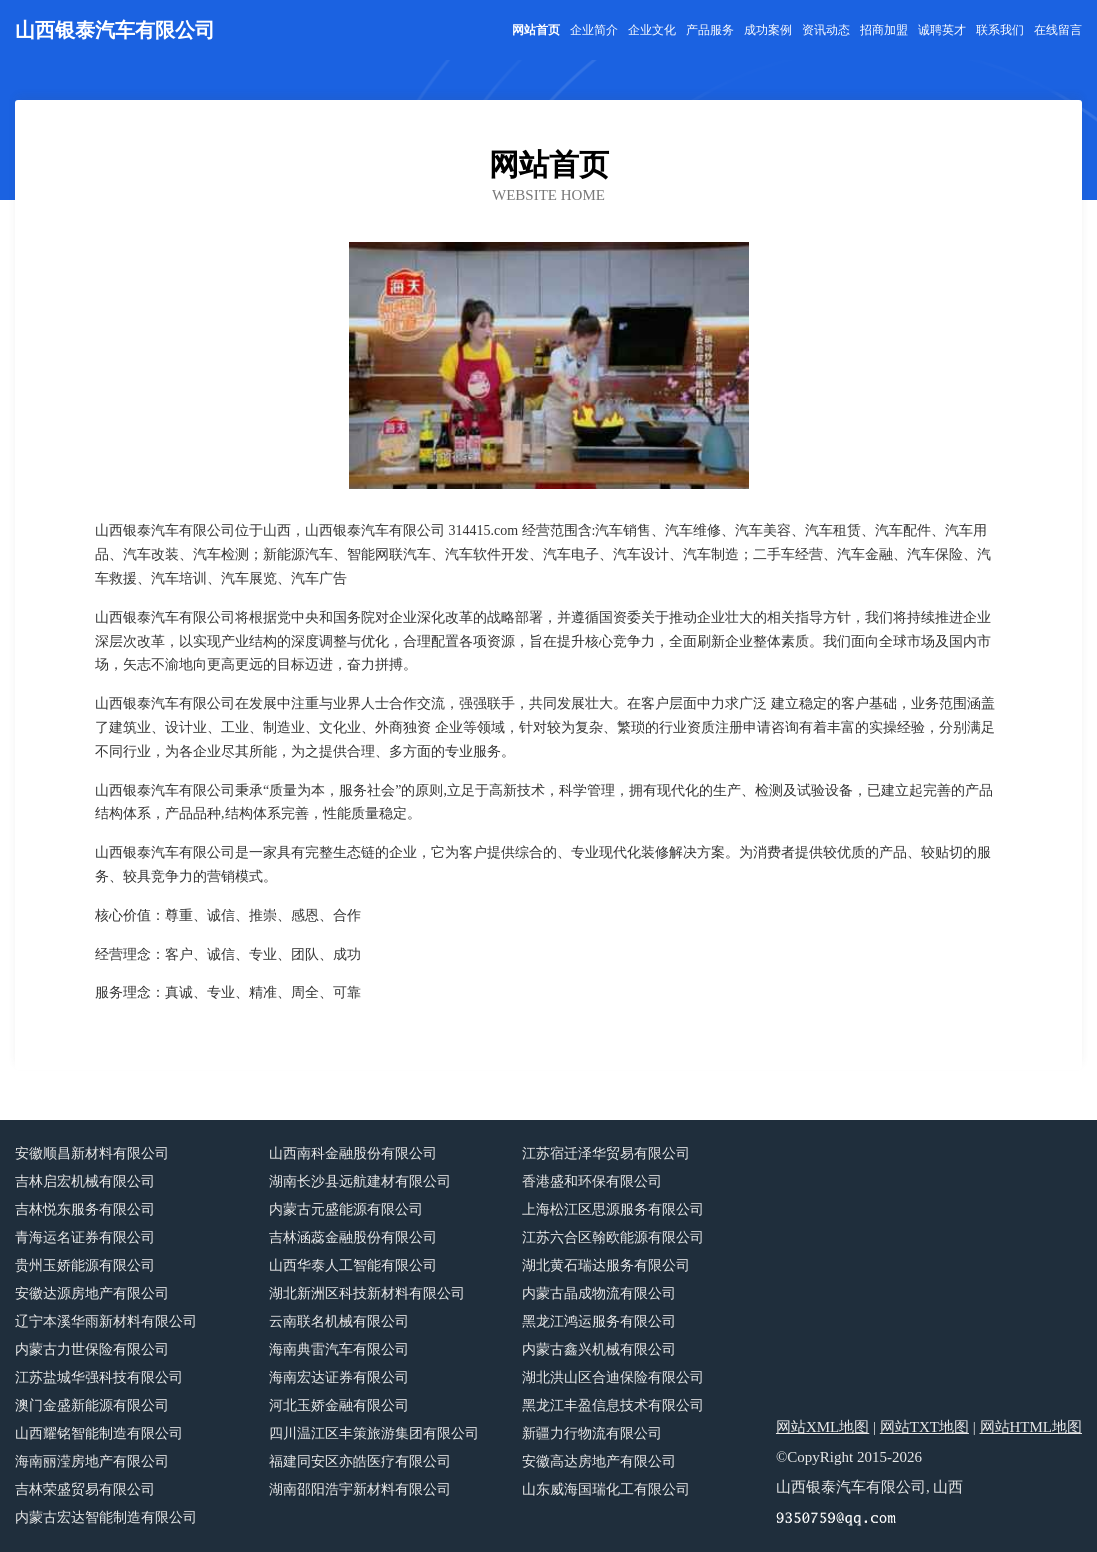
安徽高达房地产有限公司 (599, 1461)
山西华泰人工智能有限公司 (353, 1265)
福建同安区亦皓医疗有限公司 (360, 1461)
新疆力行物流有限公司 (592, 1433)
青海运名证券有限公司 (85, 1237)
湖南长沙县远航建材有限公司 (360, 1181)
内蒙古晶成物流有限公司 (599, 1293)
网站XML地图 (822, 1427)
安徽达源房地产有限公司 (92, 1293)
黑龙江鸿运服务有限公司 (599, 1321)
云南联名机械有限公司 (339, 1321)
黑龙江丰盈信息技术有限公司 (613, 1405)
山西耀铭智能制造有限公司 (99, 1433)
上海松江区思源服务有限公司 (613, 1209)
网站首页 (536, 30)
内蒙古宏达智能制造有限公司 (106, 1517)
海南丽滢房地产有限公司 (92, 1461)
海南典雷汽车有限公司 (339, 1349)
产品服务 (710, 30)
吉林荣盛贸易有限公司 (85, 1489)
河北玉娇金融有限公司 (339, 1405)
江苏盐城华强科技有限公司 (99, 1377)
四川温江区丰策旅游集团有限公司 (374, 1433)
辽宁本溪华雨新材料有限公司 (106, 1321)
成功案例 (768, 30)
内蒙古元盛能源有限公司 (346, 1209)
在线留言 (1058, 30)
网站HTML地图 (1031, 1427)
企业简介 (594, 30)
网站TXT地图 (924, 1427)
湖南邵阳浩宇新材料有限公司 (360, 1489)
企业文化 (652, 30)
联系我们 (1000, 30)
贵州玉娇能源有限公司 (85, 1265)
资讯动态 (826, 30)
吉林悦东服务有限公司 (85, 1209)
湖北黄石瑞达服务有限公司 (606, 1265)
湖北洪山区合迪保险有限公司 (613, 1377)
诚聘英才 (942, 30)
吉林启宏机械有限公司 (85, 1181)
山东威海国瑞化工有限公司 (606, 1489)
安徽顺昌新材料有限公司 (92, 1153)
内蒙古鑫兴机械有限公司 (599, 1349)
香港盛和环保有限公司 (592, 1181)
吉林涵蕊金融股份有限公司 (353, 1237)
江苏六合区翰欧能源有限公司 (613, 1237)
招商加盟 (884, 30)
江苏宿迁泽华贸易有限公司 (606, 1153)
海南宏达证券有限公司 (339, 1377)
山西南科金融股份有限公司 (353, 1153)
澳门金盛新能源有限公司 (92, 1405)
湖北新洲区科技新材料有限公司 (367, 1293)
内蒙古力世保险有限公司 (92, 1349)
